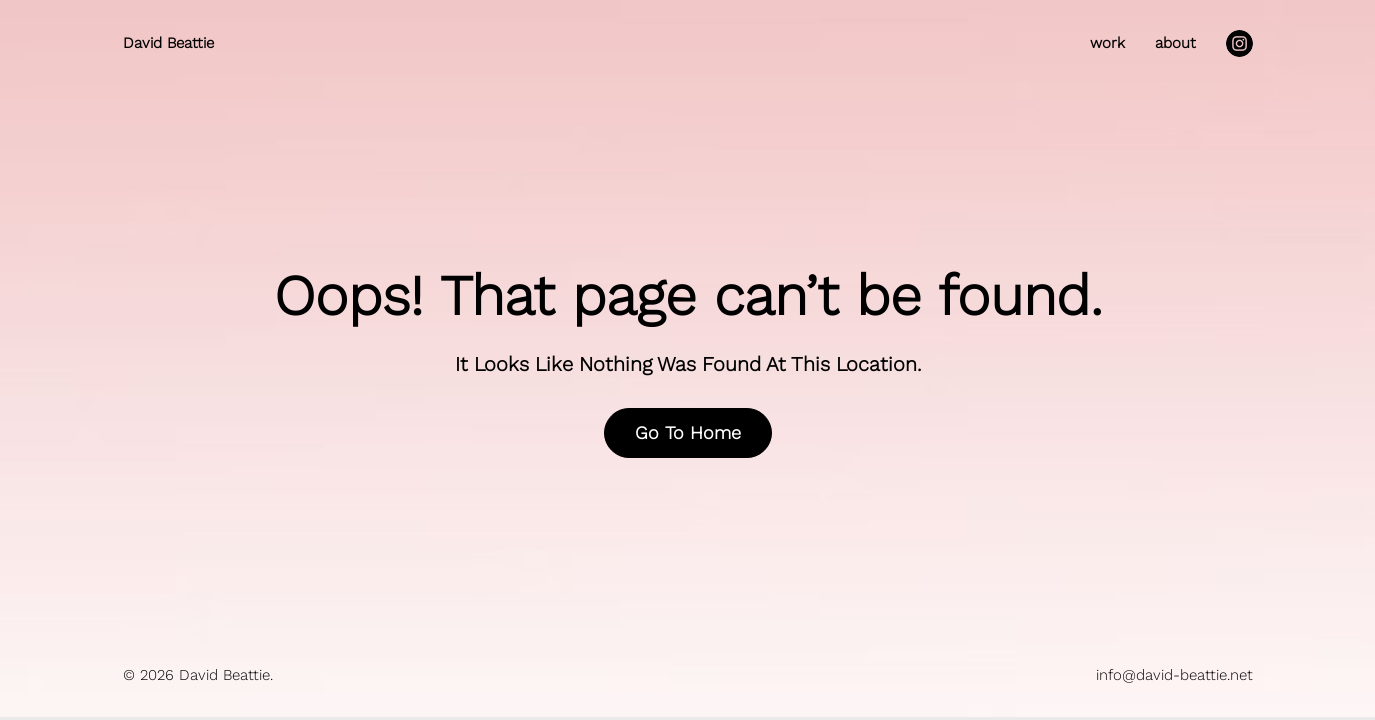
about (1175, 43)
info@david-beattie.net (1174, 675)
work (1107, 43)
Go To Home (688, 432)
